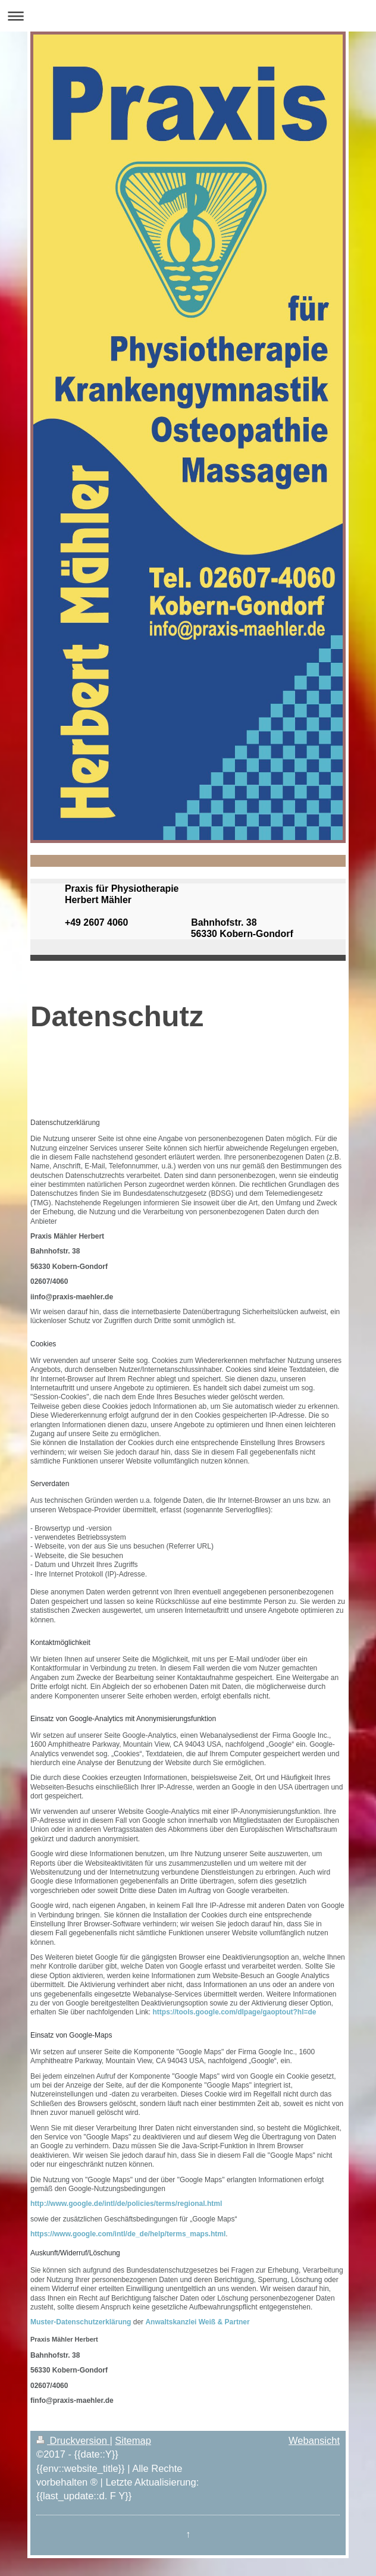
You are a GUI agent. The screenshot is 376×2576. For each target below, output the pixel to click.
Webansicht (314, 2440)
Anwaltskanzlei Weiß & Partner (197, 2322)
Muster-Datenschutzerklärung (80, 2322)
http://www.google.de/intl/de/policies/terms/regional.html (126, 2203)
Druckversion (72, 2440)
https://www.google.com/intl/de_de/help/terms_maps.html (127, 2234)
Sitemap (133, 2440)
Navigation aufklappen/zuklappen (188, 16)
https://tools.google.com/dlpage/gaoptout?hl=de (234, 2012)
